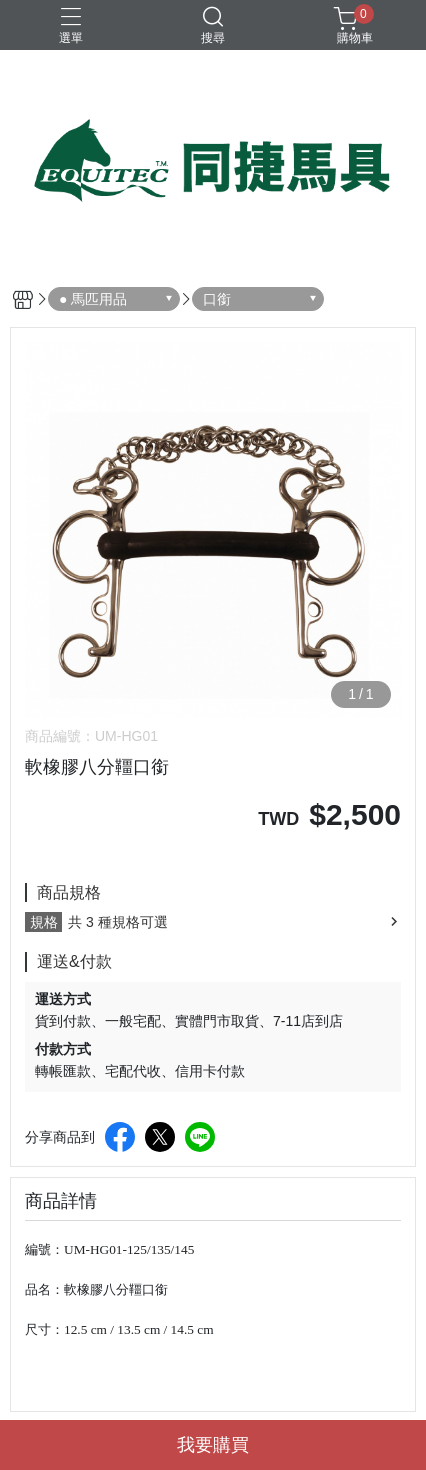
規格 (44, 922)
